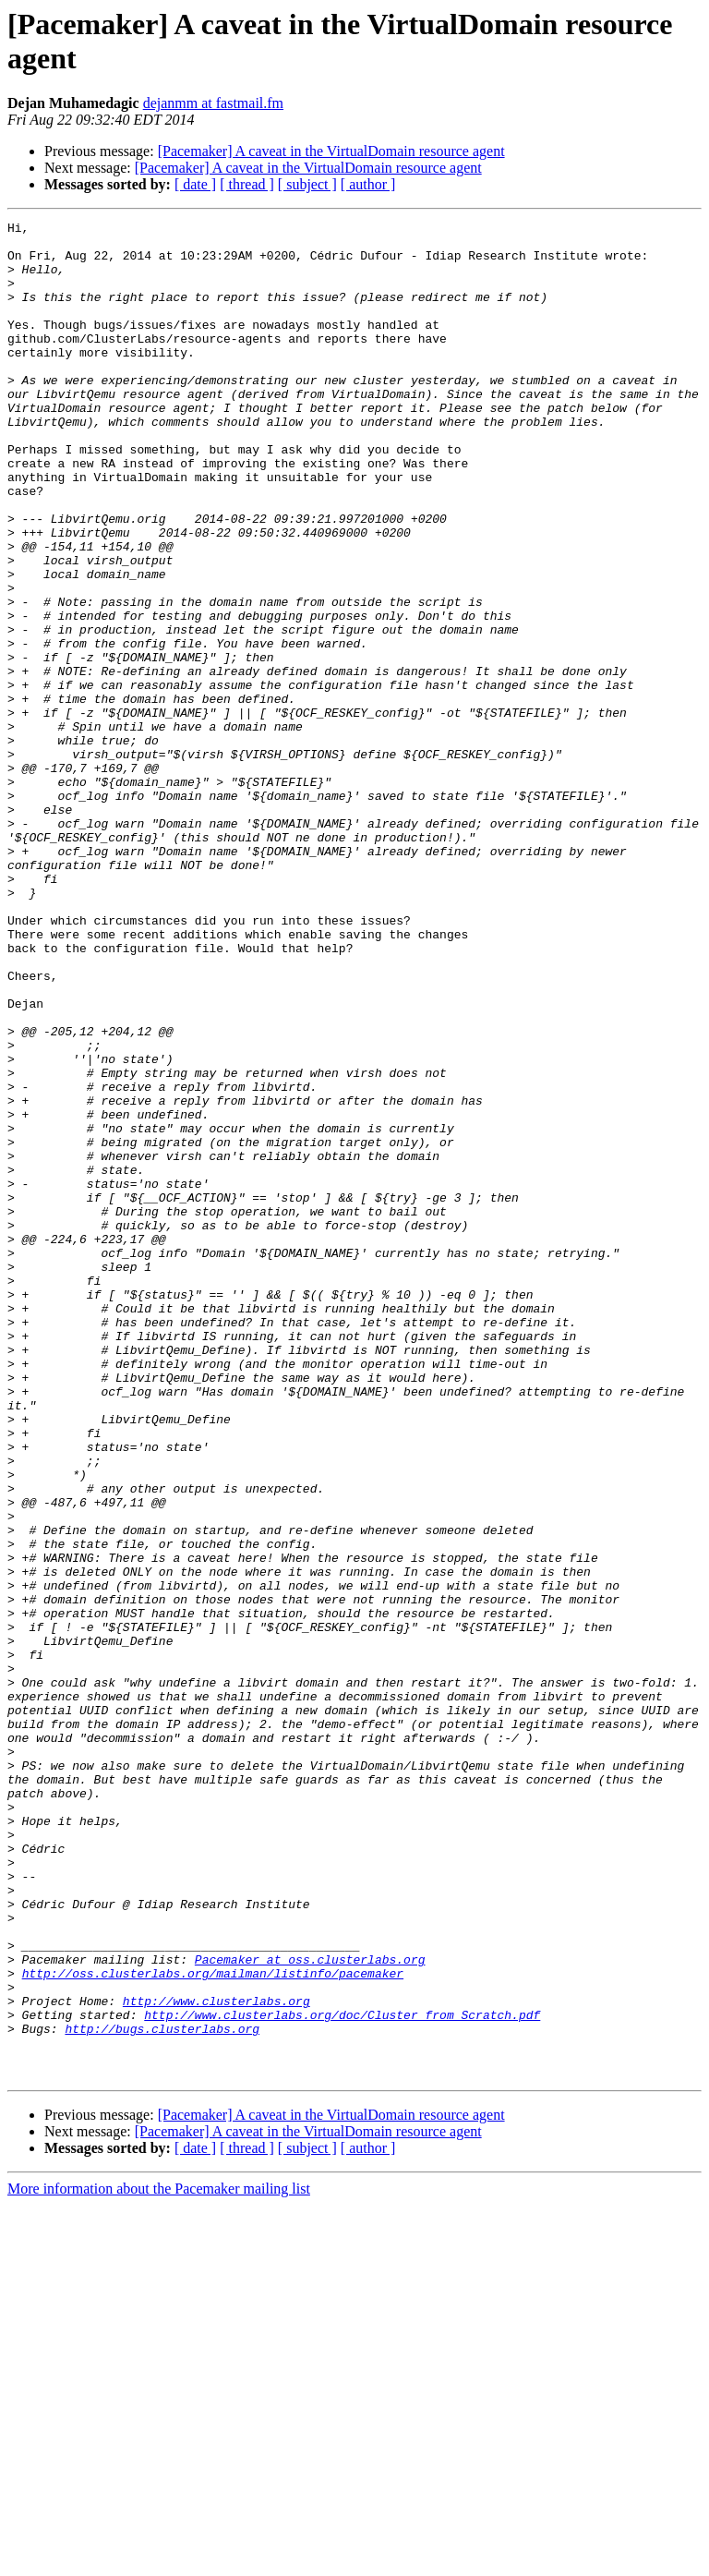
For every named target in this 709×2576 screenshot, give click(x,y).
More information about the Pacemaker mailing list (158, 2560)
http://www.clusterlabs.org (216, 2358)
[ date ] (195, 184)
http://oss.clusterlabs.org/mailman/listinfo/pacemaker (212, 2324)
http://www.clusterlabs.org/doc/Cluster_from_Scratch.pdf (342, 2374)
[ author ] (368, 184)
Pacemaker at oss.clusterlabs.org (310, 2308)
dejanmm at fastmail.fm (213, 103)
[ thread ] (247, 184)
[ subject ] (307, 184)
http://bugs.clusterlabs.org (162, 2391)
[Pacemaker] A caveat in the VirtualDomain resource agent (331, 151)
